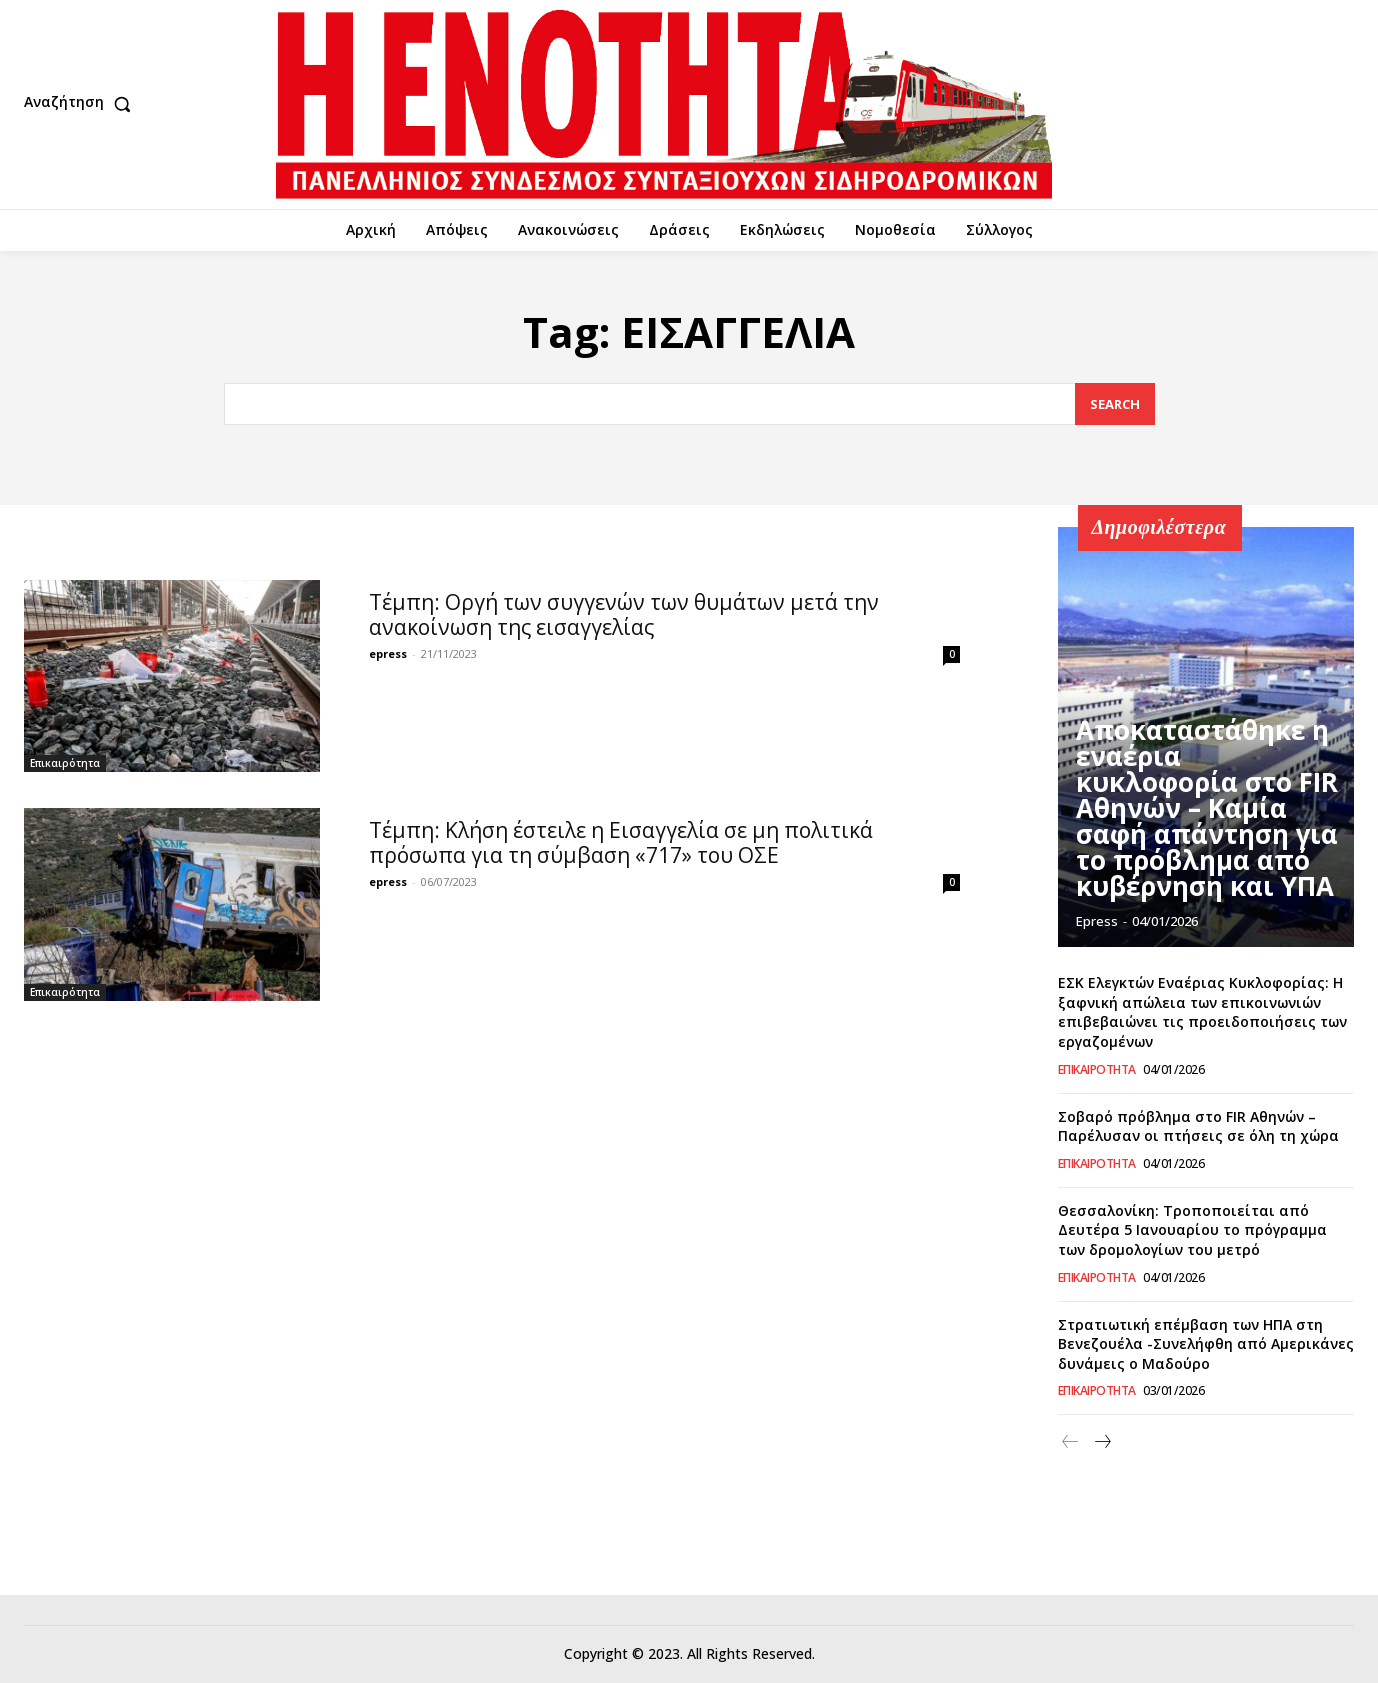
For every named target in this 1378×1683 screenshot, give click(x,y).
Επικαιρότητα (65, 763)
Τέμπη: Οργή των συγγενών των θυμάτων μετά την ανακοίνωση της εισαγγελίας (624, 614)
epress (388, 653)
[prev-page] (1070, 1442)
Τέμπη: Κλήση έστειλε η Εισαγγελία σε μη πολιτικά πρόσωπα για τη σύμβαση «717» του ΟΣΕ (621, 842)
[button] (82, 104)
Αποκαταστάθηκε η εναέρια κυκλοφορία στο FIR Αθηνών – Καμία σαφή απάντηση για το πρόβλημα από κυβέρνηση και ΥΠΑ (1207, 839)
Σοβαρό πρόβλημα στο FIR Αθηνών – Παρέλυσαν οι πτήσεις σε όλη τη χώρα (1198, 1126)
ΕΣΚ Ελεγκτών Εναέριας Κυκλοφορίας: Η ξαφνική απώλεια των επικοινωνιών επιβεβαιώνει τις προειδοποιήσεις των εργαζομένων (1202, 1012)
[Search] (1115, 404)
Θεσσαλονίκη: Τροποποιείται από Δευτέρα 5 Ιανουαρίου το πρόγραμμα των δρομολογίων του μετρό (1192, 1230)
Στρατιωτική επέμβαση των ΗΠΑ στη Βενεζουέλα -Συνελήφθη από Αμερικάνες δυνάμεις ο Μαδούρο (1206, 1344)
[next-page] (1102, 1442)
